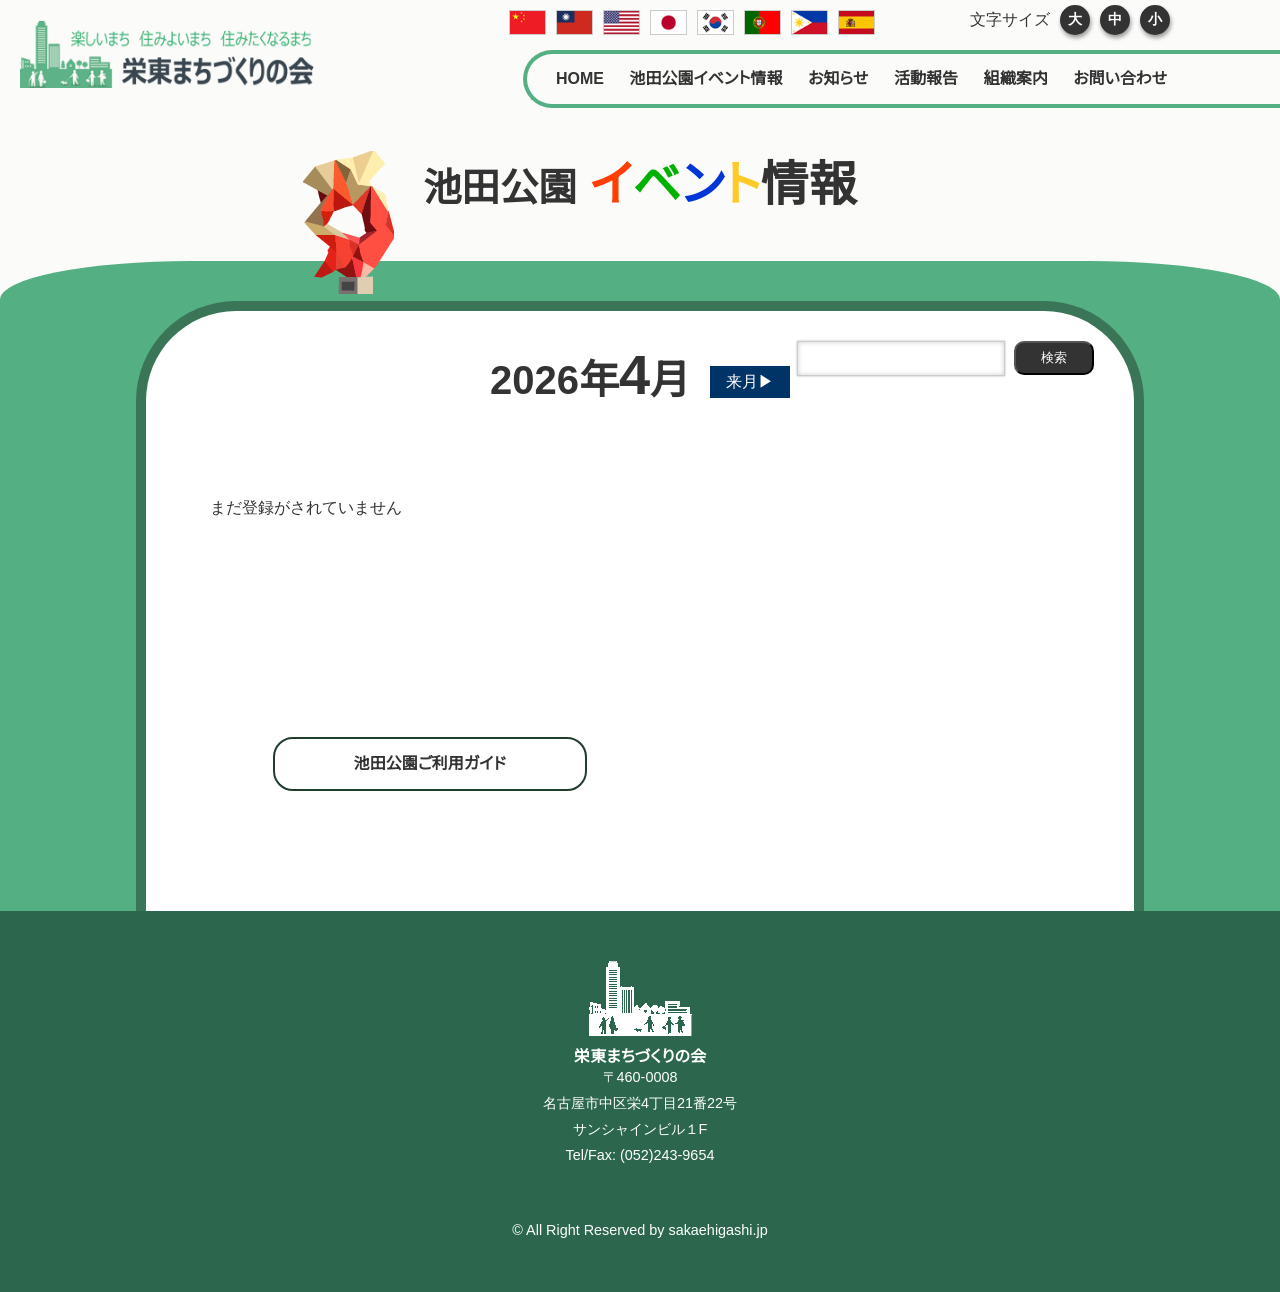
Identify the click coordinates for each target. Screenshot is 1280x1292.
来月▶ (750, 381)
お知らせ (838, 78)
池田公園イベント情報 (706, 78)
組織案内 (1016, 78)
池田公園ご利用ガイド (430, 763)
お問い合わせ (1120, 78)
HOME (580, 78)
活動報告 (926, 78)
